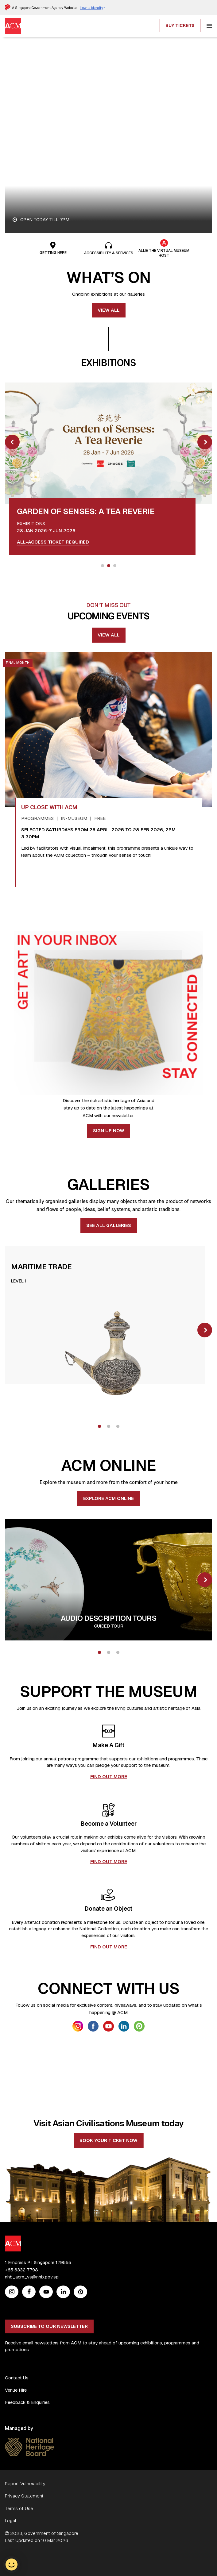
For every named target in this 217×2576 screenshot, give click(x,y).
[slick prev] (12, 442)
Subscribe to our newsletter (49, 2412)
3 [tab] (114, 565)
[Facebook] (29, 2378)
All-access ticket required (53, 542)
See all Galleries (108, 1225)
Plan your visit (39, 161)
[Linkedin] (63, 2378)
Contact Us (17, 2464)
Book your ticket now (108, 2226)
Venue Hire (16, 2476)
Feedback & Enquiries (27, 2488)
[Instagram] (11, 2378)
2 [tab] (108, 565)
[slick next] (204, 442)
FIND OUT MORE (108, 1776)
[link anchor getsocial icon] (77, 2026)
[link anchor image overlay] (108, 443)
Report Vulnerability (25, 2570)
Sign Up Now (108, 1130)
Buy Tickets (180, 25)
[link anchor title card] (86, 510)
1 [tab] (102, 565)
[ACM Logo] (13, 2325)
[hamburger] (209, 26)
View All (109, 635)
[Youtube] (46, 2378)
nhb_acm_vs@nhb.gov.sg (32, 2363)
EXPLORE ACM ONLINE (108, 1498)
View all (109, 310)
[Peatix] (80, 2378)
